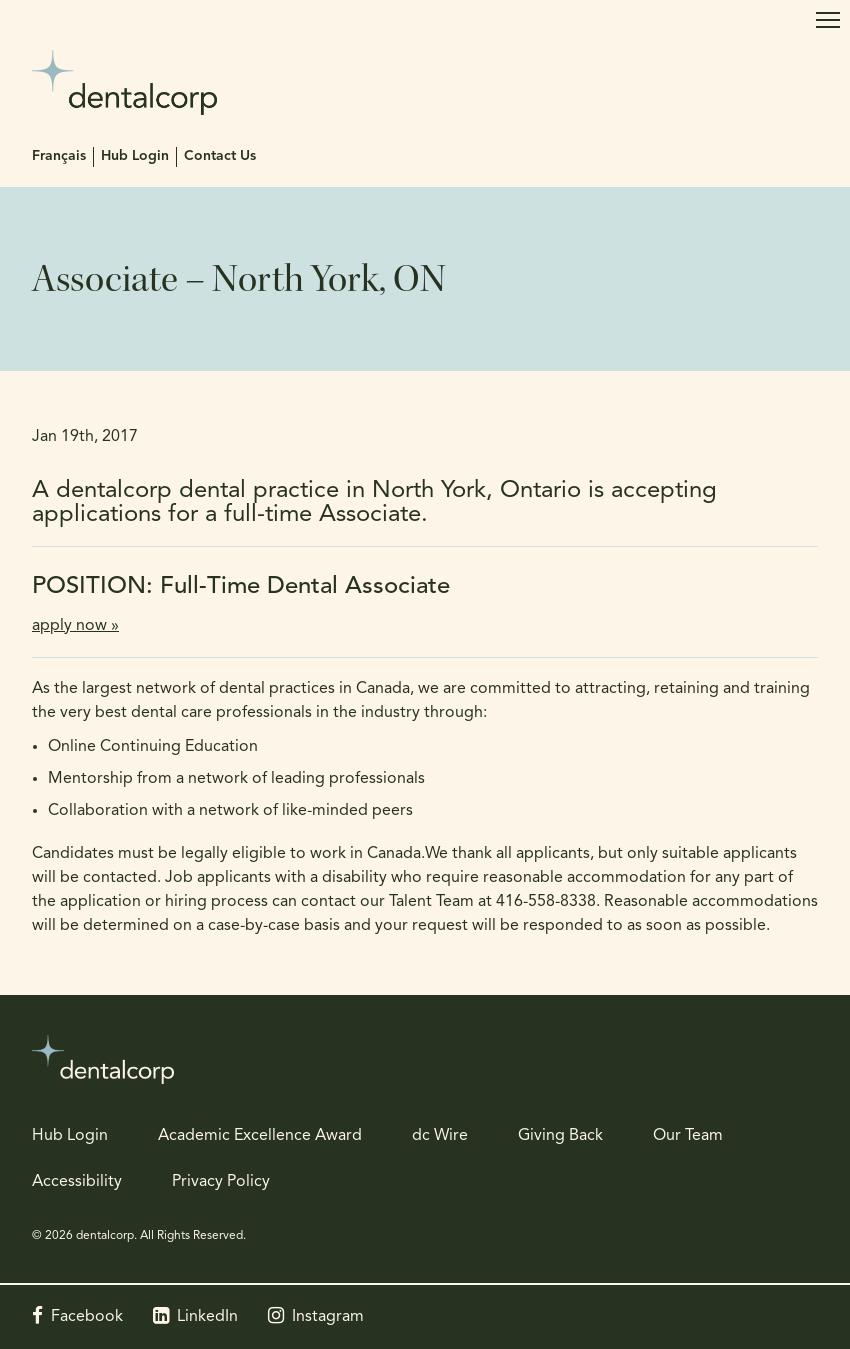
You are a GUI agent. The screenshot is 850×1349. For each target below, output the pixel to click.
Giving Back (560, 1136)
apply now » (75, 626)
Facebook (87, 1317)
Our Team (688, 1136)
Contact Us (220, 156)
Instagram (328, 1317)
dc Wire (440, 1136)
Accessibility (77, 1182)
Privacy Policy (221, 1182)
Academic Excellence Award (260, 1136)
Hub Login (135, 156)
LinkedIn (207, 1317)
